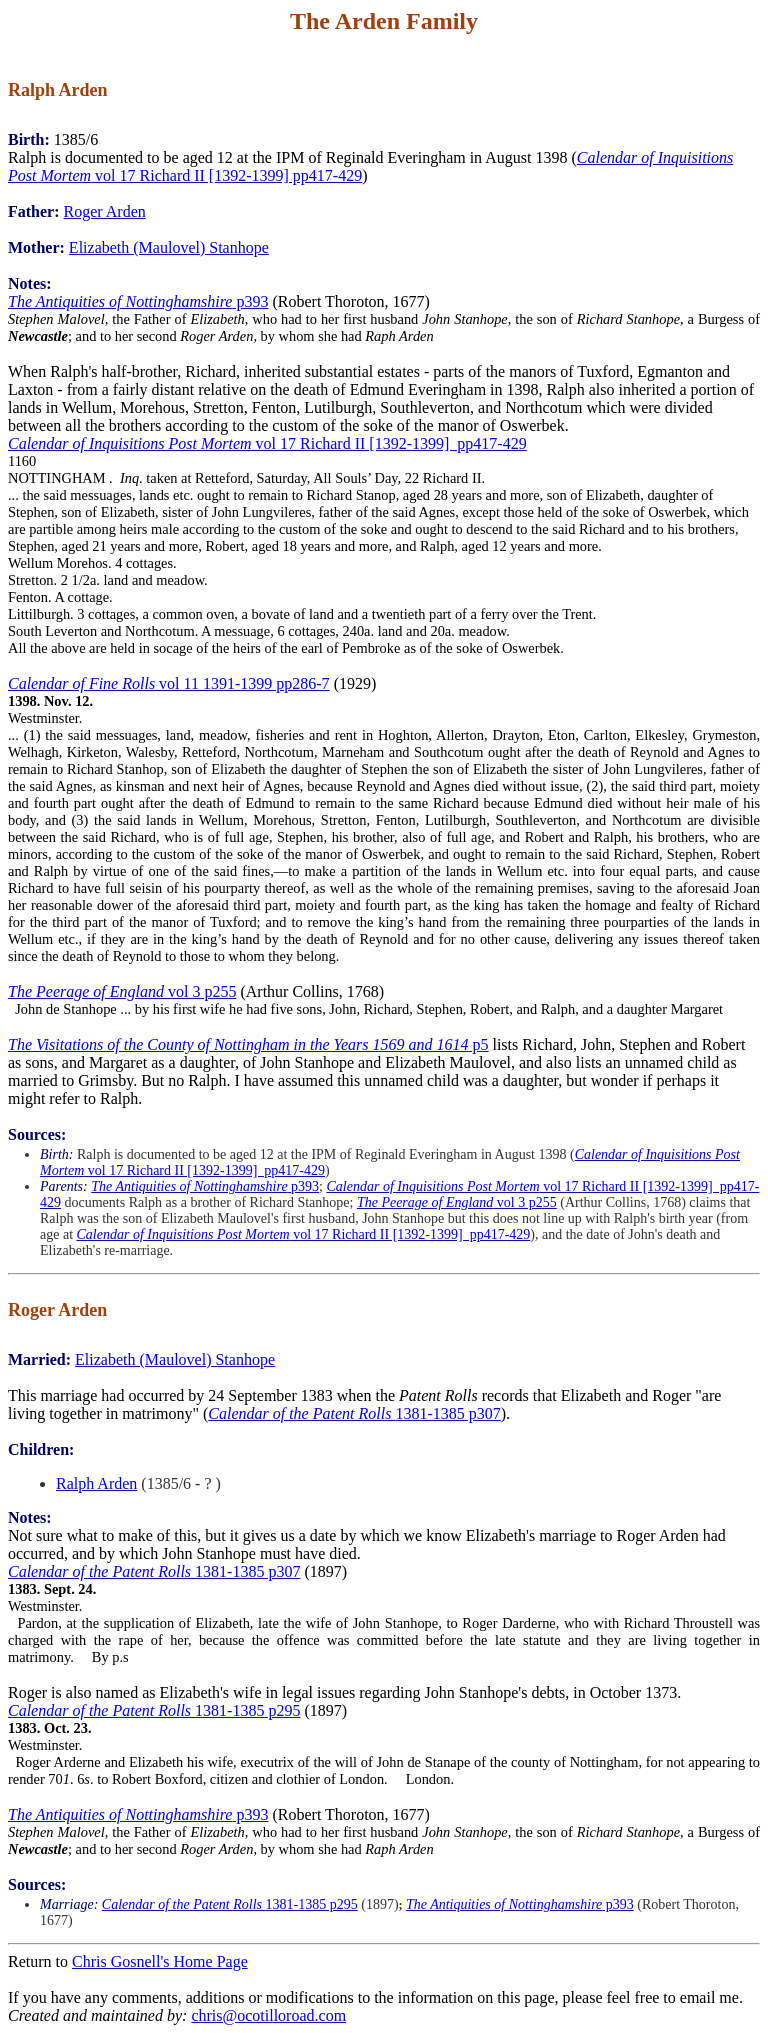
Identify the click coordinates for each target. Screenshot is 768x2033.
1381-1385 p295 (154, 1710)
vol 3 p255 (122, 991)
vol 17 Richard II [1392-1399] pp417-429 (267, 443)
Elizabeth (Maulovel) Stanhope (169, 247)
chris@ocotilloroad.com (268, 2015)
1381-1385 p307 (354, 1413)
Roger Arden (105, 211)
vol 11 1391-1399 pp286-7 (169, 683)
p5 (248, 1044)
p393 (138, 301)
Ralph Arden (96, 1483)
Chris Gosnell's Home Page (160, 1961)
